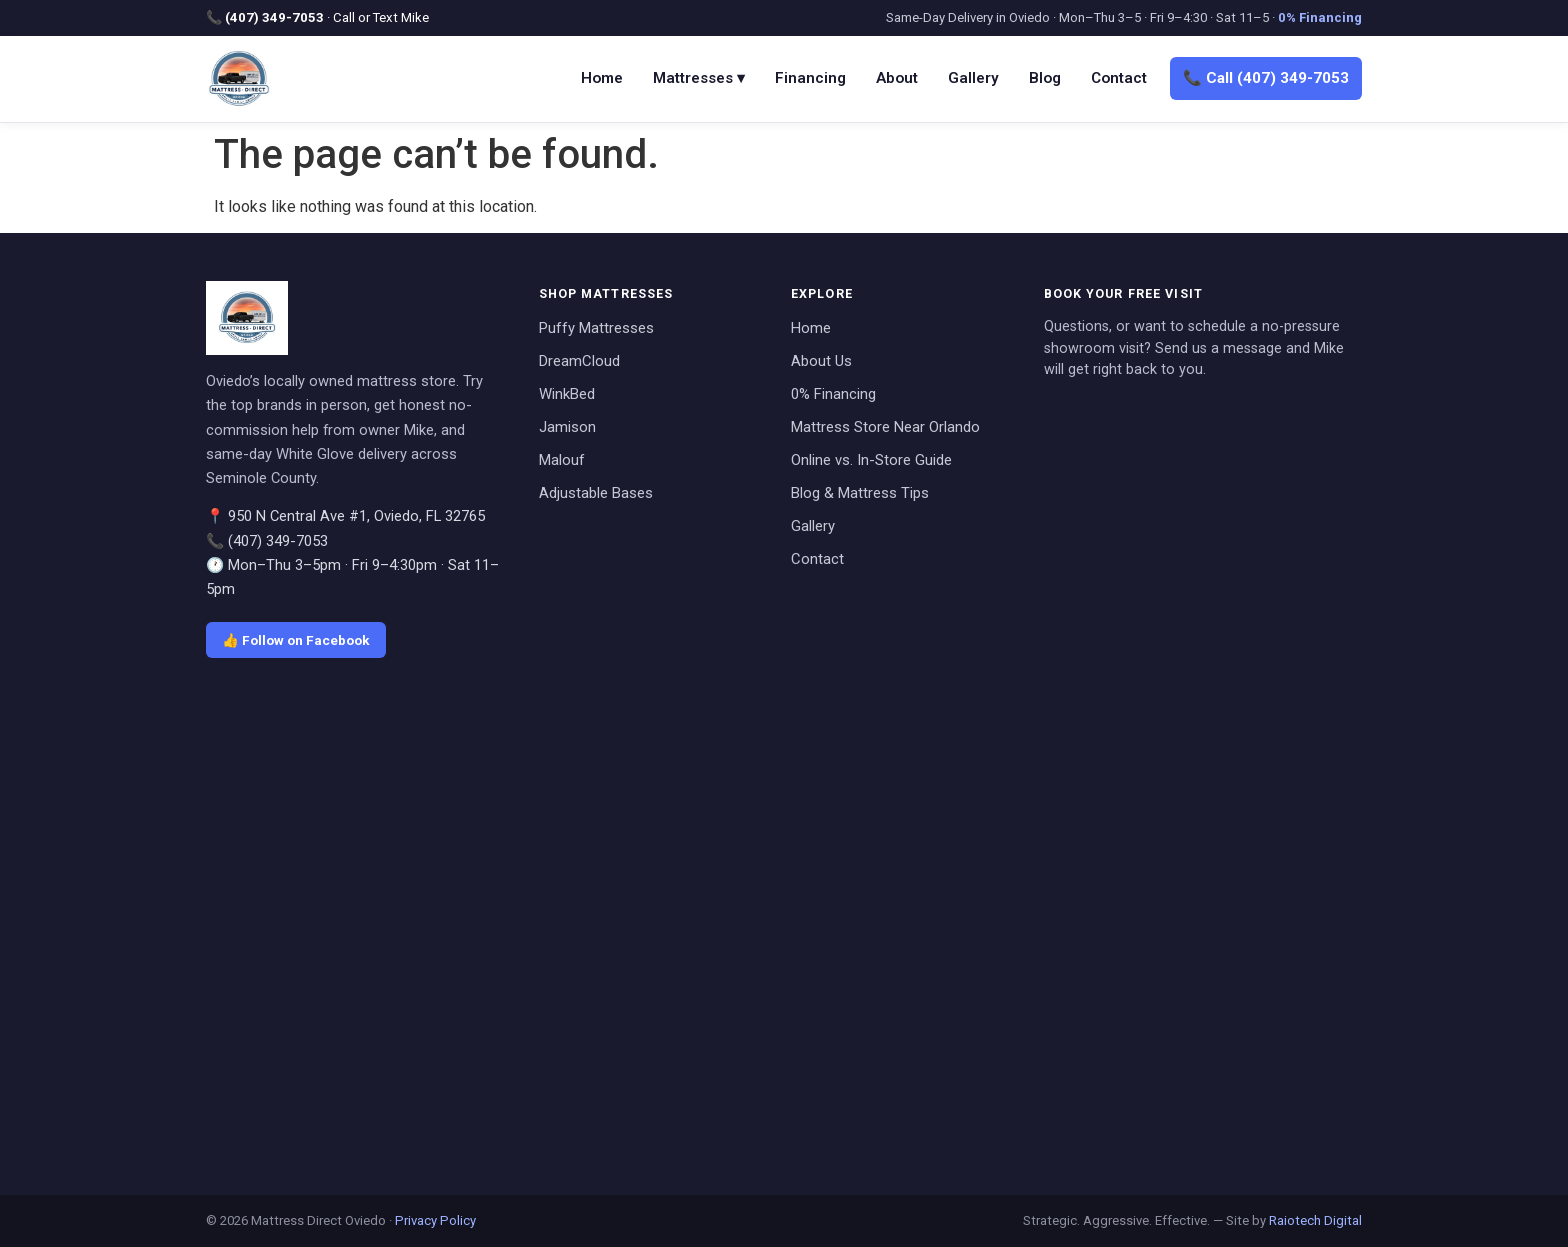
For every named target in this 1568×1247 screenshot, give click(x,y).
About (897, 78)
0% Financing (1320, 17)
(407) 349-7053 (274, 17)
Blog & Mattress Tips (860, 493)
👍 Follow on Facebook (296, 640)
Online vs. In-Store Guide (871, 460)
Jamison (567, 427)
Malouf (562, 460)
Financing (810, 78)
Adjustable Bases (596, 493)
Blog (1045, 78)
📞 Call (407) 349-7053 (1266, 78)
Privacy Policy (435, 1220)
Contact (1119, 78)
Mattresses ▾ (699, 78)
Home (602, 78)
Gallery (973, 78)
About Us (821, 361)
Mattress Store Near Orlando (885, 427)
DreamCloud (579, 361)
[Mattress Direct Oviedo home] (239, 79)
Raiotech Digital (1315, 1220)
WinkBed (567, 394)
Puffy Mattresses (596, 328)
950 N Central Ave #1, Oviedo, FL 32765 (356, 516)
